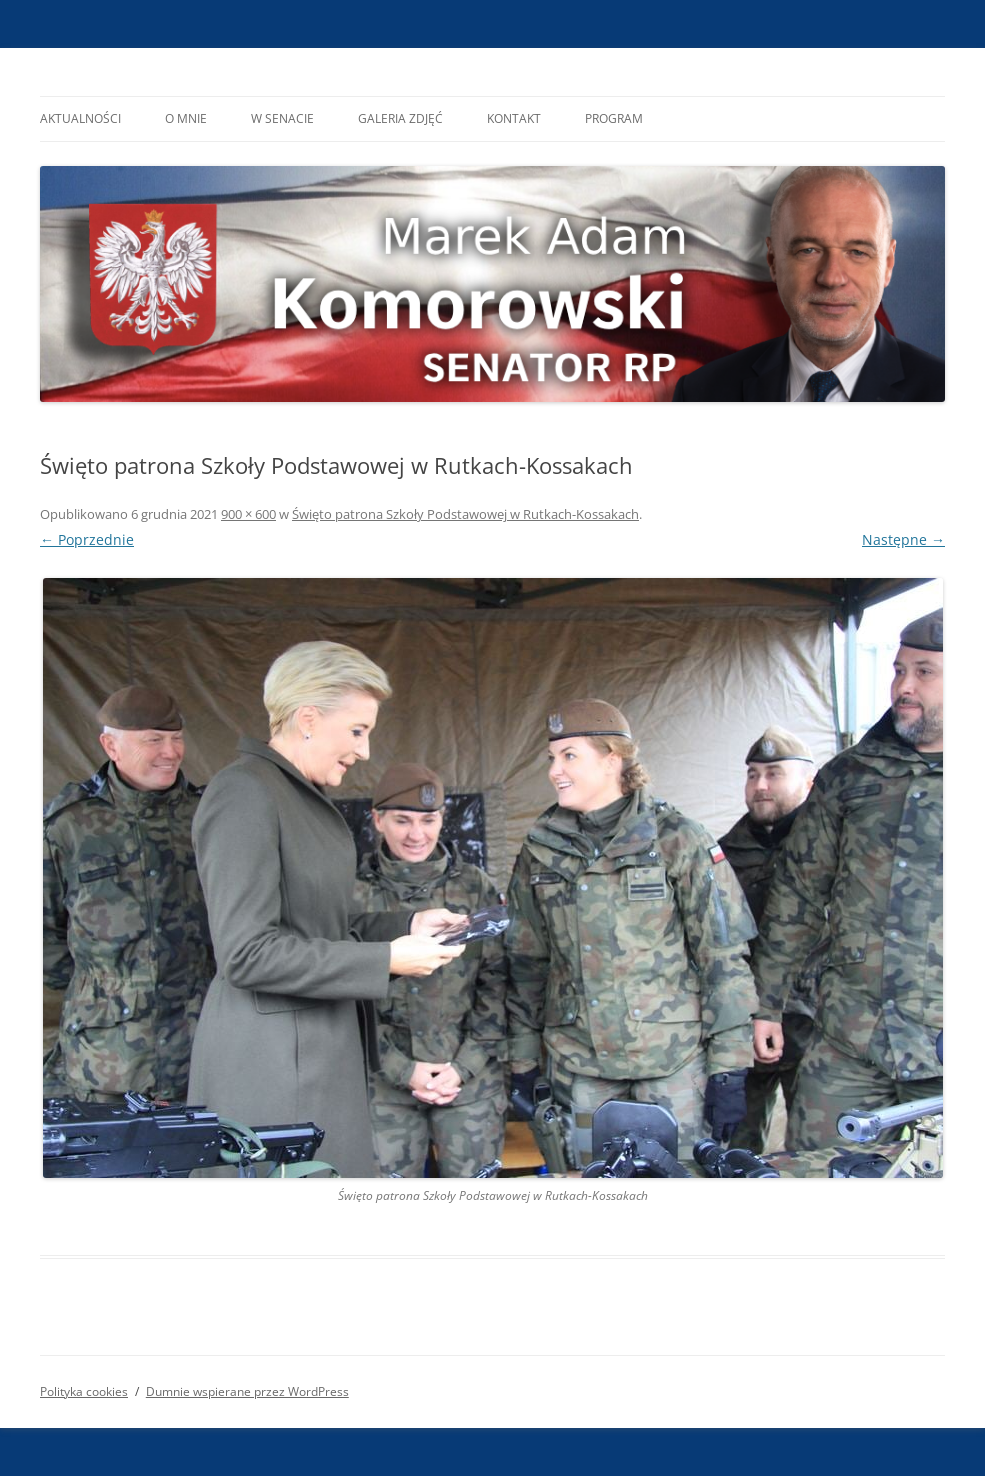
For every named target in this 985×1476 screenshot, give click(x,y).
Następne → (903, 539)
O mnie (186, 118)
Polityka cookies (84, 1391)
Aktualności (80, 118)
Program (614, 118)
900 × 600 (248, 514)
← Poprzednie (87, 539)
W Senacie (282, 118)
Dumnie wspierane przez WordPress (247, 1391)
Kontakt (514, 118)
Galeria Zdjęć (400, 118)
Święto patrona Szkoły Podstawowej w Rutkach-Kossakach (465, 514)
